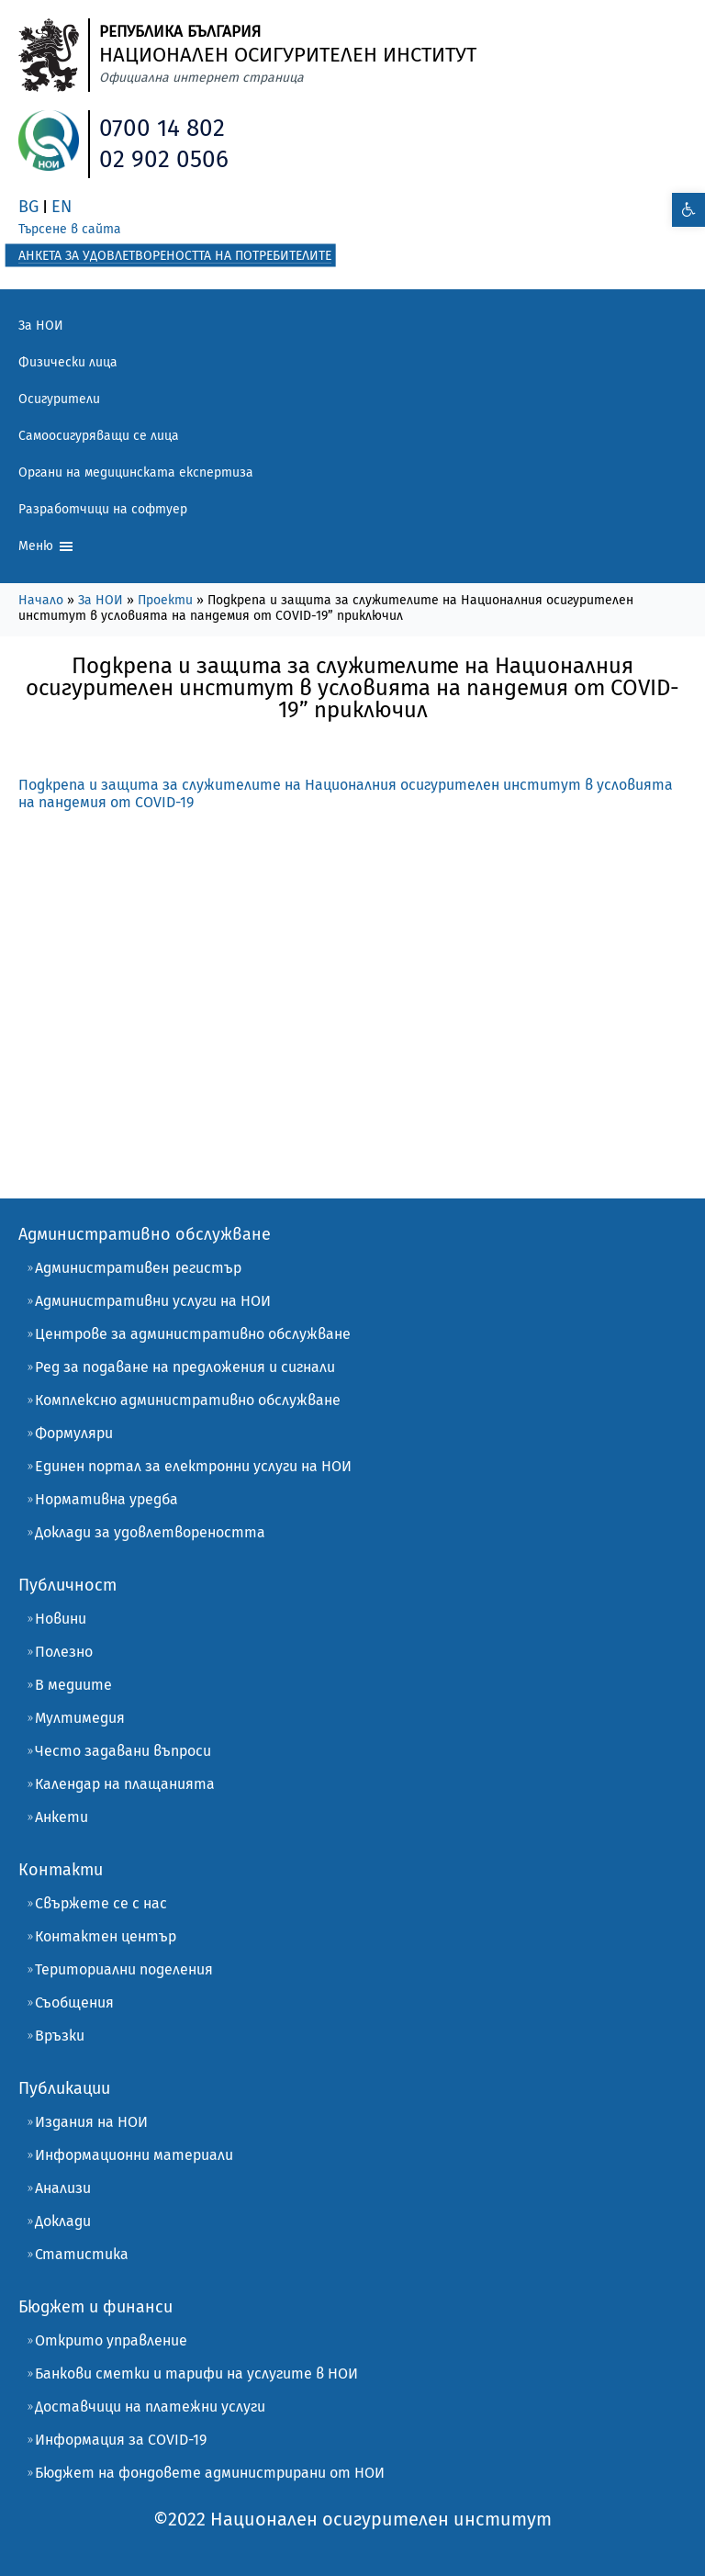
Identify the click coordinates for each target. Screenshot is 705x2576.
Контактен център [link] (105, 1936)
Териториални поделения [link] (124, 1969)
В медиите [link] (73, 1684)
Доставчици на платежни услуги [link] (150, 2406)
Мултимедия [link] (80, 1718)
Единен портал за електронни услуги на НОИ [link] (193, 1466)
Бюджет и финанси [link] (95, 2307)
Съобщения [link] (74, 2002)
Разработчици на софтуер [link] (102, 509)
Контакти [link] (60, 1870)
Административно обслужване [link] (144, 1234)
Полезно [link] (64, 1651)
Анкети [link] (61, 1817)
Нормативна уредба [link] (106, 1499)
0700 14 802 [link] (162, 128)
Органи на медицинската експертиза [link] (135, 472)
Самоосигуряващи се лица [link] (98, 436)
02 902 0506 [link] (164, 159)
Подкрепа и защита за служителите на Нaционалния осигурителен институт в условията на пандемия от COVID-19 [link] (345, 793)
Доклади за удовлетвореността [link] (150, 1532)
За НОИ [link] (40, 325)
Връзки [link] (59, 2035)
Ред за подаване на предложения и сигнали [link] (185, 1367)
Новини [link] (60, 1618)
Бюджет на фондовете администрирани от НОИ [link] (210, 2472)
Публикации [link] (64, 2088)
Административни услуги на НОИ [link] (153, 1301)
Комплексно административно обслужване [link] (188, 1400)
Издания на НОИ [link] (91, 2122)
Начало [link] (40, 600)
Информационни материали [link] (134, 2155)
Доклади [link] (63, 2221)
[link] (688, 210)
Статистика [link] (82, 2254)
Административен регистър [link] (138, 1268)
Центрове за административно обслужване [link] (193, 1334)
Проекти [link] (165, 600)
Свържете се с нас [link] (101, 1903)
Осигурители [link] (59, 399)
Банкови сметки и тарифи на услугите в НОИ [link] (196, 2373)
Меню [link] (46, 546)
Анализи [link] (63, 2188)
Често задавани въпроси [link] (123, 1751)
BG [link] (28, 207)
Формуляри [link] (74, 1433)
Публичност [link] (67, 1585)
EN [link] (61, 207)
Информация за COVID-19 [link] (121, 2439)
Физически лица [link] (68, 362)
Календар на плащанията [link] (125, 1784)
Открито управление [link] (111, 2340)
